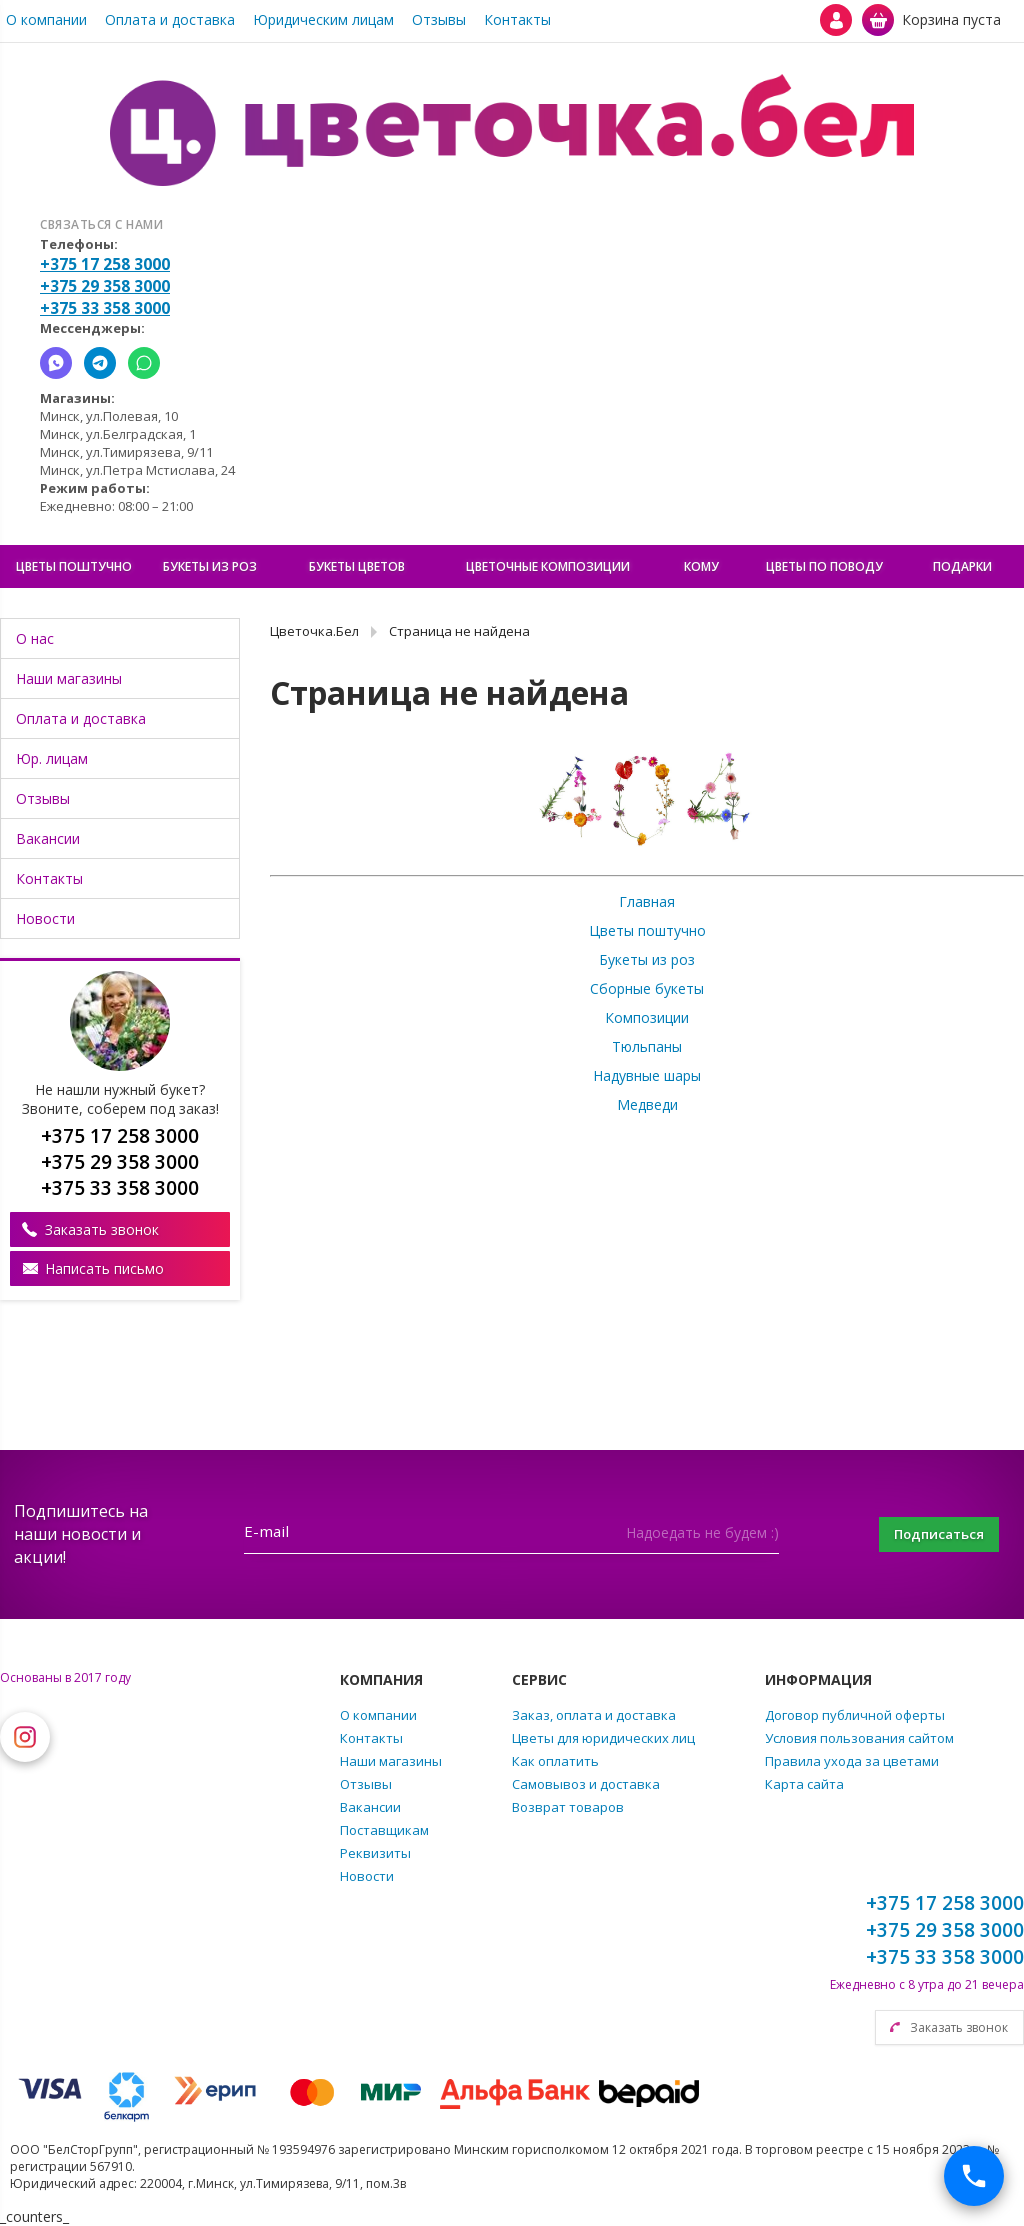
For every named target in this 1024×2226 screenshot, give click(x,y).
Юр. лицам (52, 758)
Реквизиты (375, 1853)
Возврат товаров (568, 1807)
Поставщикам (384, 1830)
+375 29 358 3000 (105, 286)
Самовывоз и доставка (586, 1784)
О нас (35, 638)
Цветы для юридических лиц (603, 1738)
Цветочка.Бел (314, 631)
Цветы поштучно (647, 930)
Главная (647, 901)
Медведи (647, 1104)
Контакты (517, 19)
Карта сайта (804, 1784)
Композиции (647, 1017)
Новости (45, 918)
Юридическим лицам (323, 19)
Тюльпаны (647, 1046)
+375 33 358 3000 (105, 308)
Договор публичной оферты (855, 1715)
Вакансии (48, 838)
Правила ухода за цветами (852, 1761)
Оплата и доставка (170, 19)
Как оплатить (555, 1761)
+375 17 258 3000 (105, 264)
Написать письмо (104, 1268)
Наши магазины (69, 678)
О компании (46, 19)
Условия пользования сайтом (859, 1738)
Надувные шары (647, 1075)
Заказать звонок (102, 1229)
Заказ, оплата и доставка (594, 1715)
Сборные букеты (647, 988)
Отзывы (439, 19)
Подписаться (928, 1534)
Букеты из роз (647, 959)
